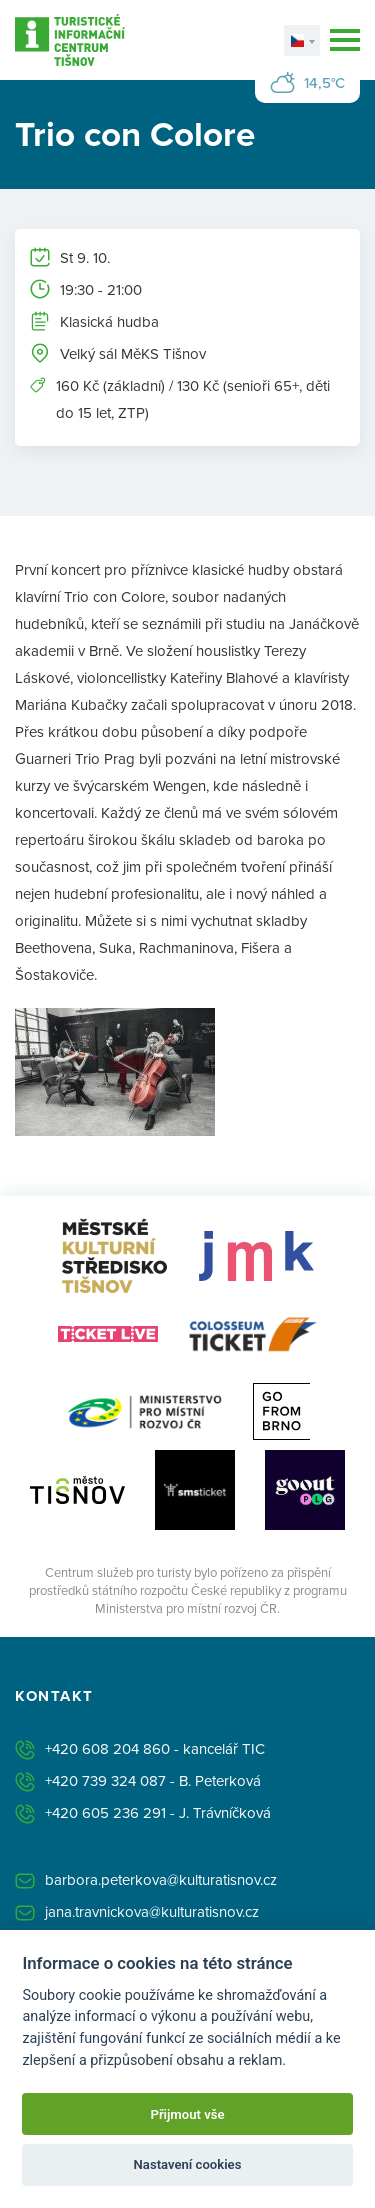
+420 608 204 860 (107, 1748)
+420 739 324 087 (105, 1780)
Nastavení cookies (188, 2164)
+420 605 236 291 (105, 1812)
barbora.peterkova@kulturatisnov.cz (161, 1879)
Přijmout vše (187, 2114)
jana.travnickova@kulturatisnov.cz (152, 1911)
